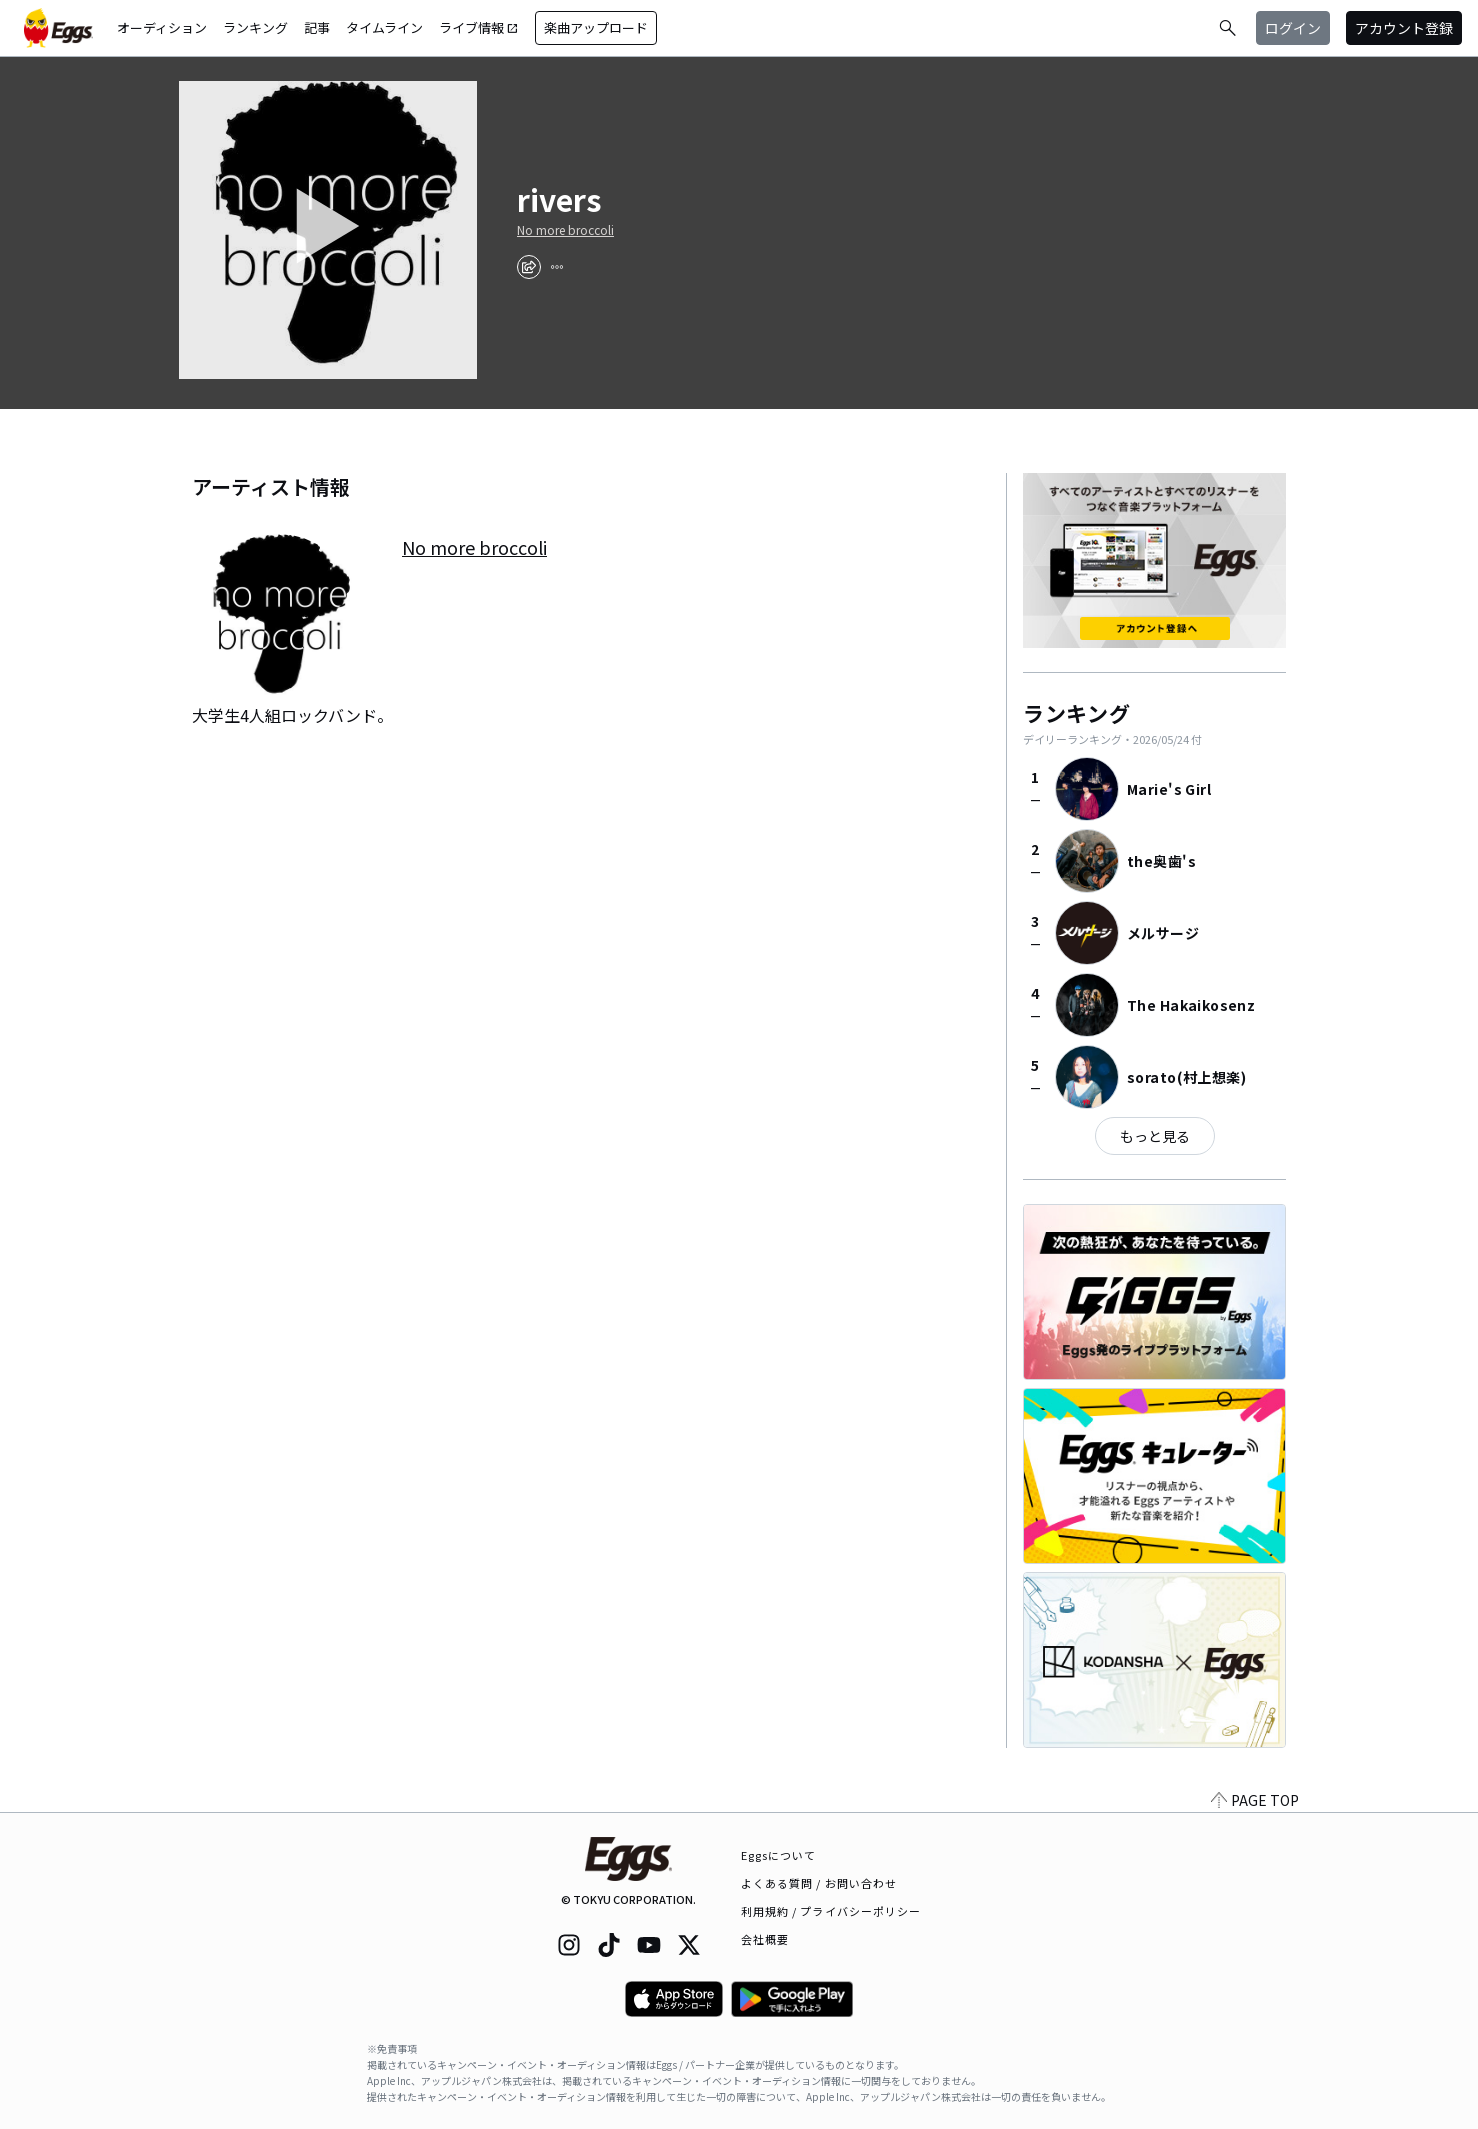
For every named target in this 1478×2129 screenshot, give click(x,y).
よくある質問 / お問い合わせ (819, 1883)
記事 (317, 27)
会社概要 (765, 1939)
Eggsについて (779, 1855)
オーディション (162, 27)
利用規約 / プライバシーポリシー (831, 1911)
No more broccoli (565, 230)
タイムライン (384, 27)
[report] (557, 267)
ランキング (255, 27)
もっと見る (1155, 1136)
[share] (529, 267)
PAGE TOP (1255, 1800)
